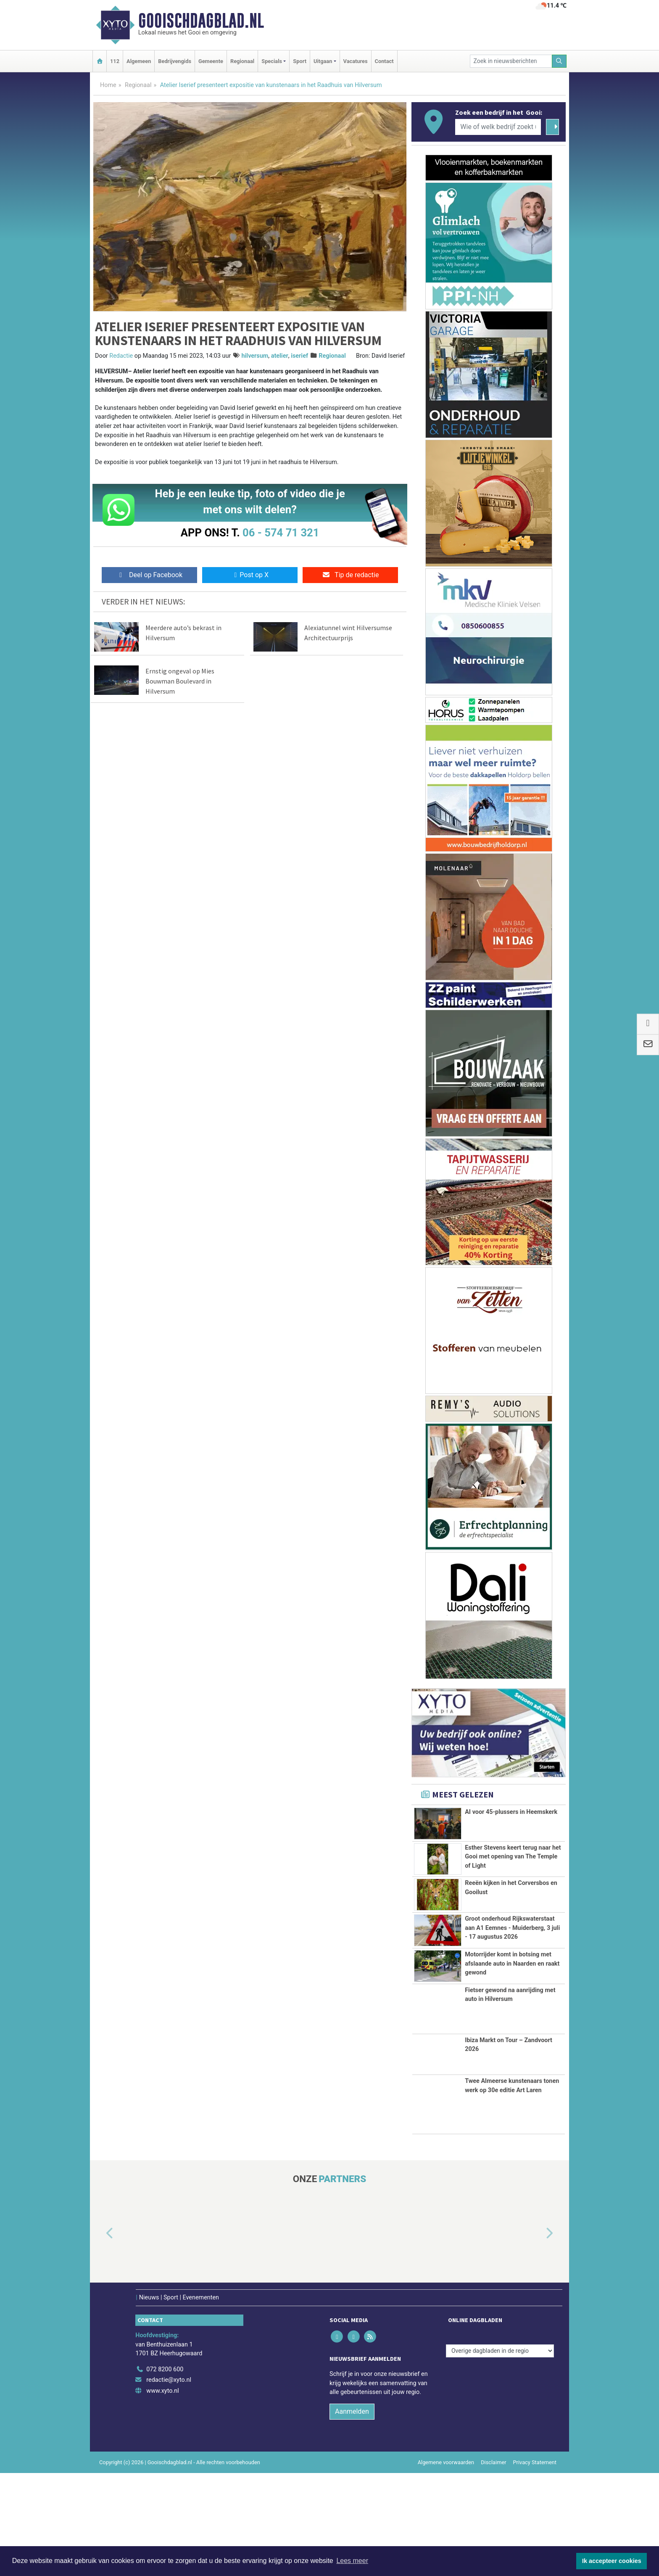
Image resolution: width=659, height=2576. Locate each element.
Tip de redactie (350, 575)
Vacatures (355, 61)
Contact (384, 61)
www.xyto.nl (162, 2493)
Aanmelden (352, 2514)
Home (108, 85)
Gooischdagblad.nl (201, 20)
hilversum (254, 355)
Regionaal (242, 61)
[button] (100, 2336)
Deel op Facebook (149, 575)
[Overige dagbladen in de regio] (500, 2453)
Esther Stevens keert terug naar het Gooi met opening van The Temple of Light (513, 1856)
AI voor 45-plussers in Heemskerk (511, 1812)
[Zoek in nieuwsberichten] (511, 61)
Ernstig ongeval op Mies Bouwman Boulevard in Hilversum (179, 681)
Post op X (250, 575)
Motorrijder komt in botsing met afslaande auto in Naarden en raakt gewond (512, 2033)
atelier (279, 355)
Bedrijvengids (174, 61)
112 (114, 61)
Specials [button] (271, 61)
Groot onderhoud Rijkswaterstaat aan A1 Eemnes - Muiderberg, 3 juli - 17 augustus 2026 (512, 1965)
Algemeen (139, 61)
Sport (299, 61)
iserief (299, 355)
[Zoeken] (559, 61)
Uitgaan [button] (323, 61)
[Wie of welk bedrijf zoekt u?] (498, 127)
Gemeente (210, 61)
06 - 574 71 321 (281, 532)
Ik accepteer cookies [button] (611, 2561)
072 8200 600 (164, 2472)
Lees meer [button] (352, 2560)
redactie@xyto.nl (168, 2482)
